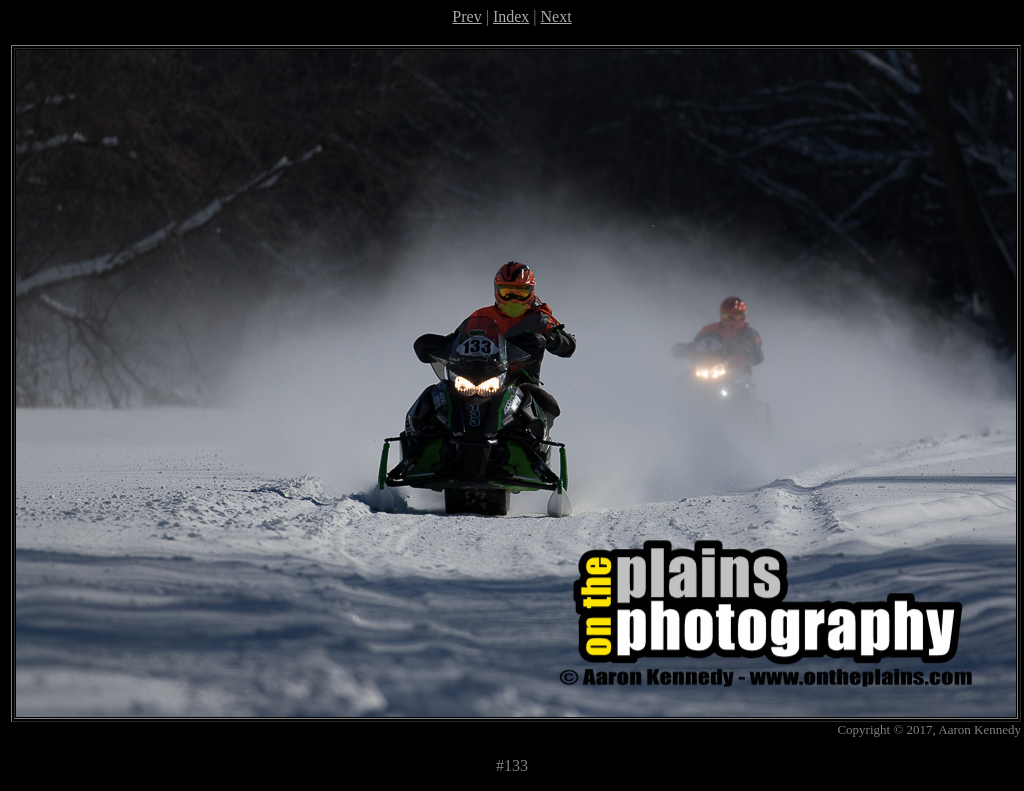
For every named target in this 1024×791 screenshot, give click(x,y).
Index (511, 16)
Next (556, 16)
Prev (466, 16)
